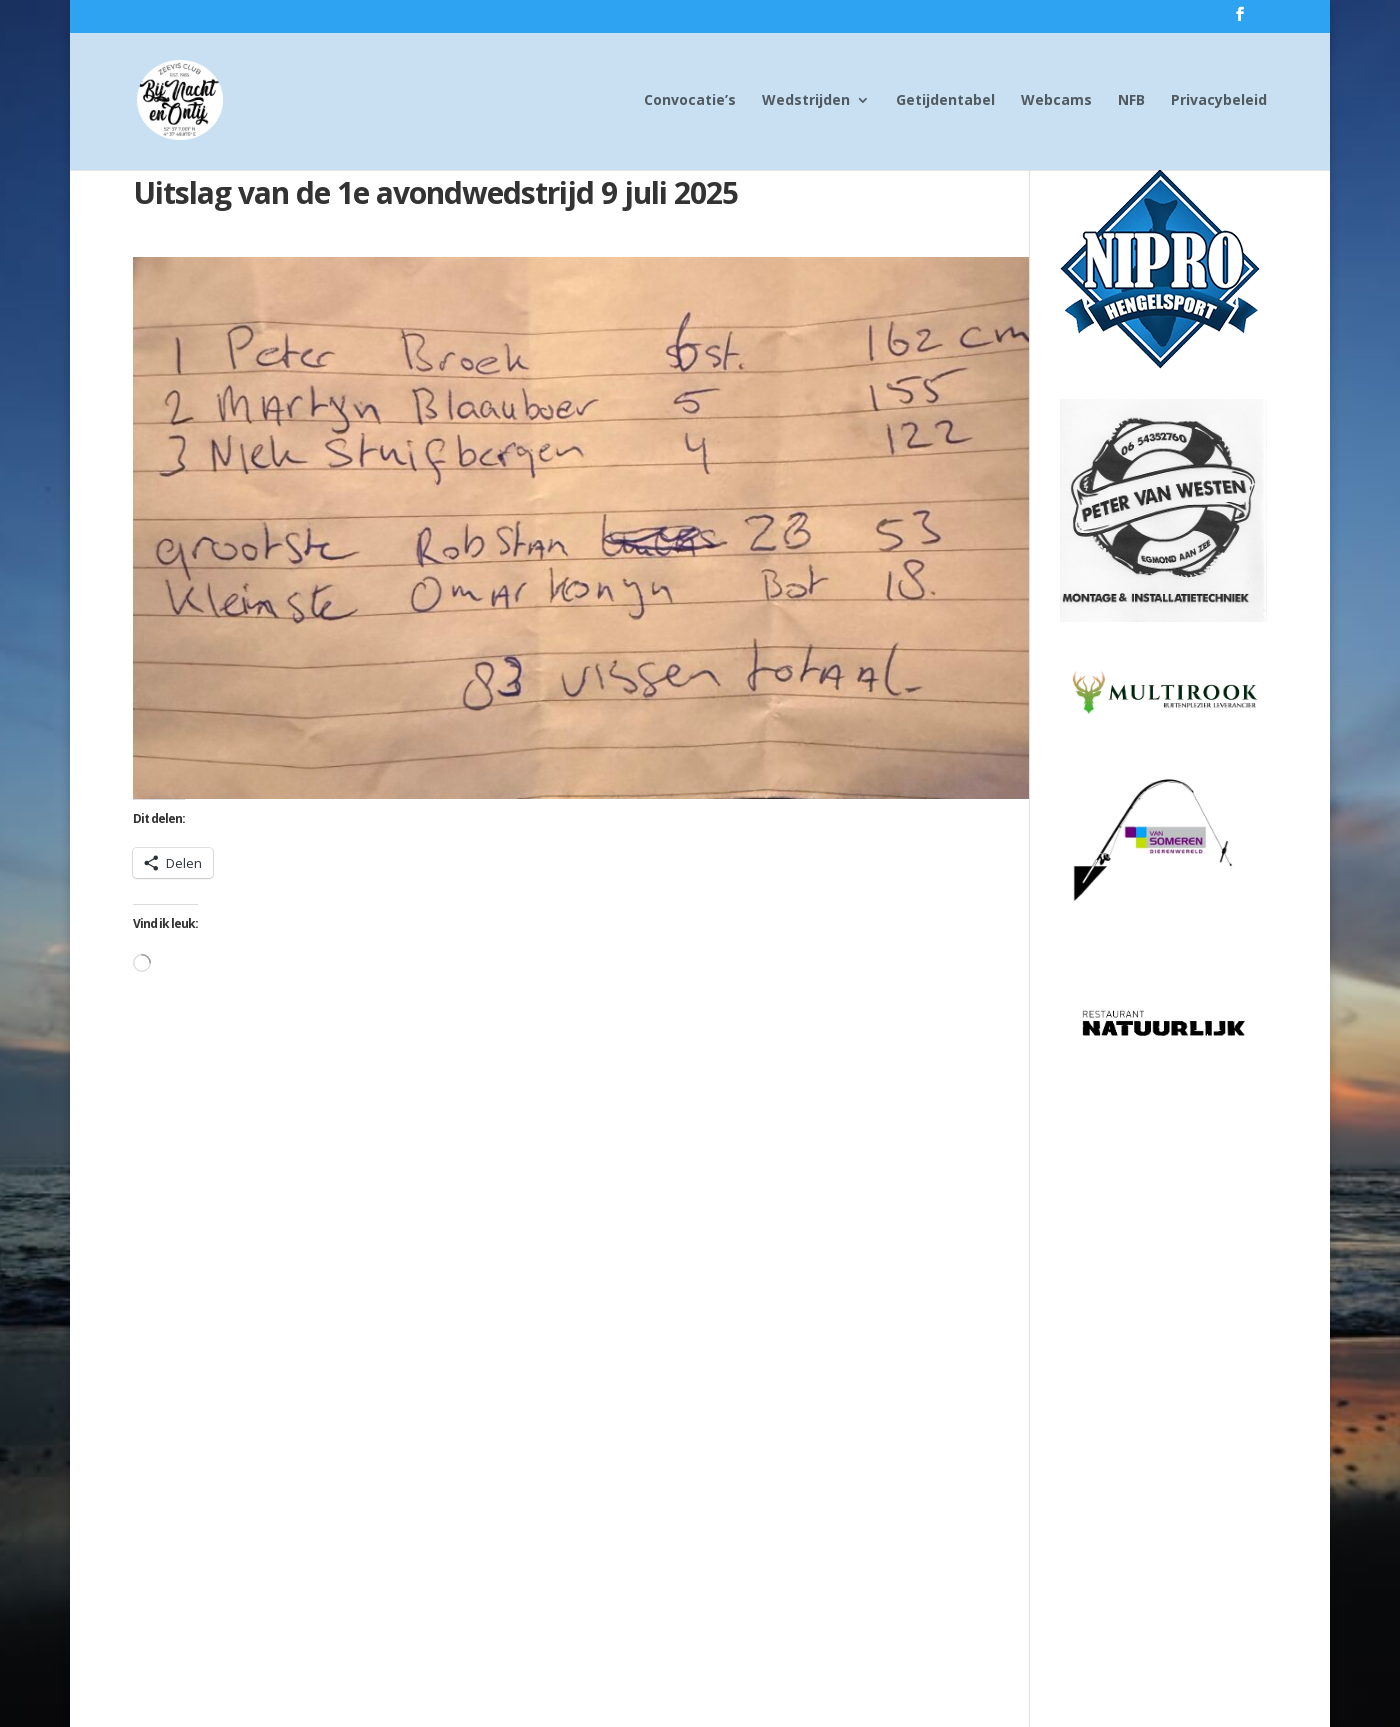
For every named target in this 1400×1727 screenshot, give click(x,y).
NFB (1131, 101)
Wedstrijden (806, 101)
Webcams (1056, 101)
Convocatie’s (690, 101)
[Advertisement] (1163, 1369)
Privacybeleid (1219, 101)
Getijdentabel (945, 101)
